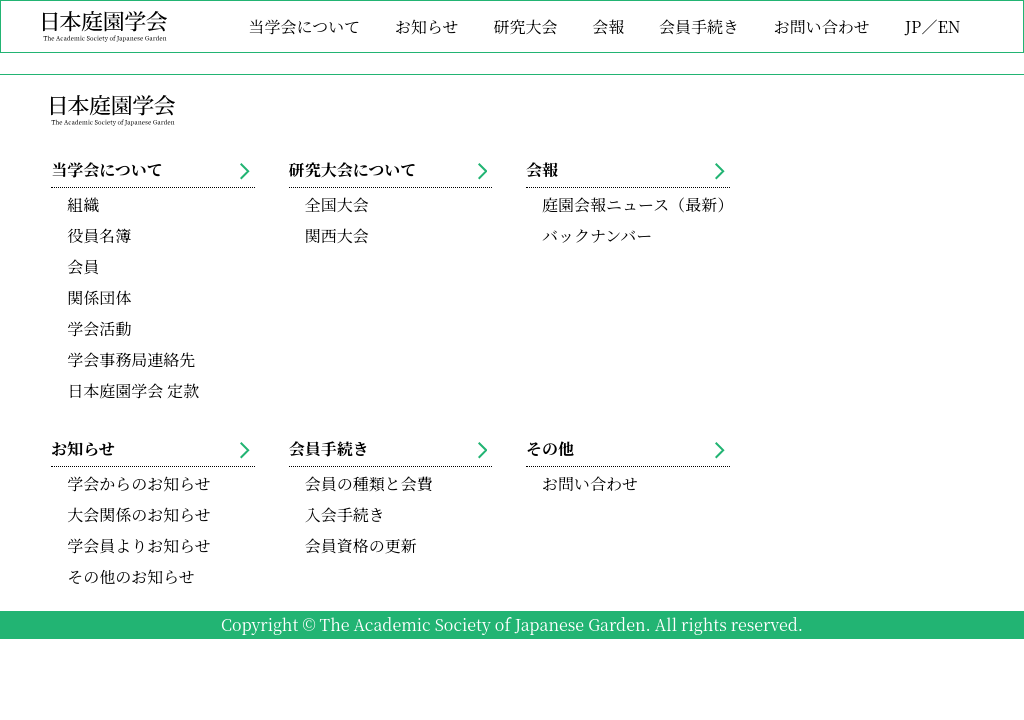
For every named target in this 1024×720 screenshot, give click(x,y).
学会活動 (99, 328)
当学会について (305, 26)
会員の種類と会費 (369, 483)
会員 (83, 266)
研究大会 (525, 26)
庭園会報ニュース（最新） (636, 204)
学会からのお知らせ (139, 483)
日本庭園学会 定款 (133, 390)
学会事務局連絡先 (131, 359)
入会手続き (345, 514)
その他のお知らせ (131, 576)
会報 (608, 26)
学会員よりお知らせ (139, 545)
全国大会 (337, 204)
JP (913, 26)
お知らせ (427, 26)
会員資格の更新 (361, 545)
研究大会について (388, 169)
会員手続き (699, 26)
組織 (83, 204)
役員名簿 (99, 235)
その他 (625, 448)
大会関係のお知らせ (139, 514)
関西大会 (337, 235)
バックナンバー (597, 235)
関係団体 (99, 297)
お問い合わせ (822, 26)
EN (948, 26)
